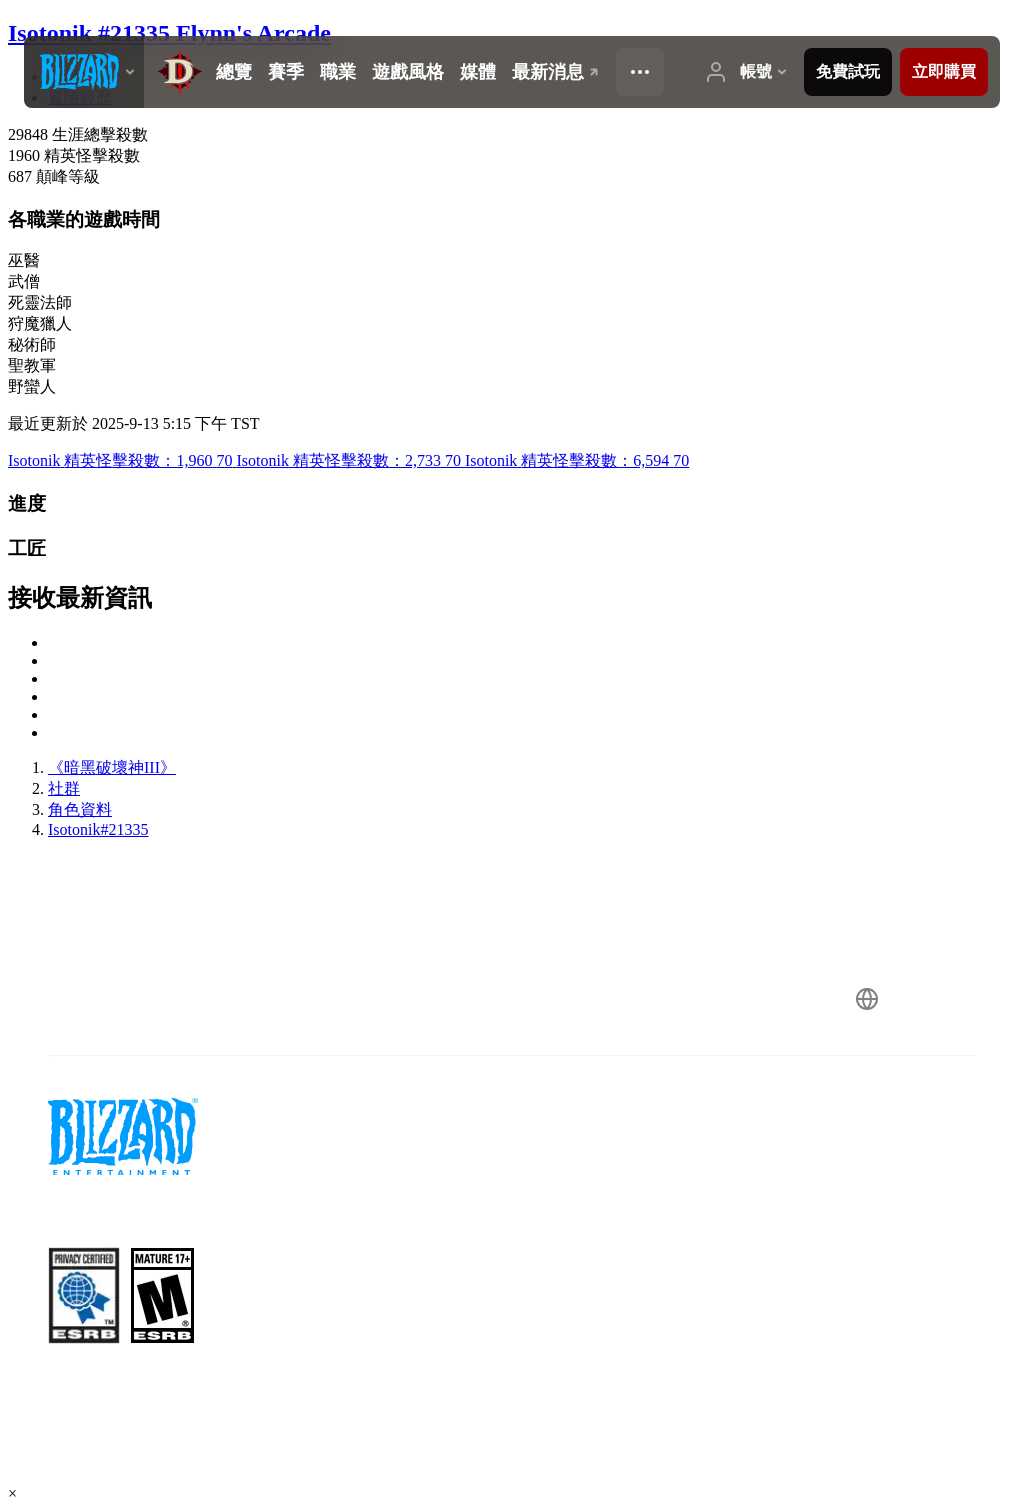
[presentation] (84, 72)
